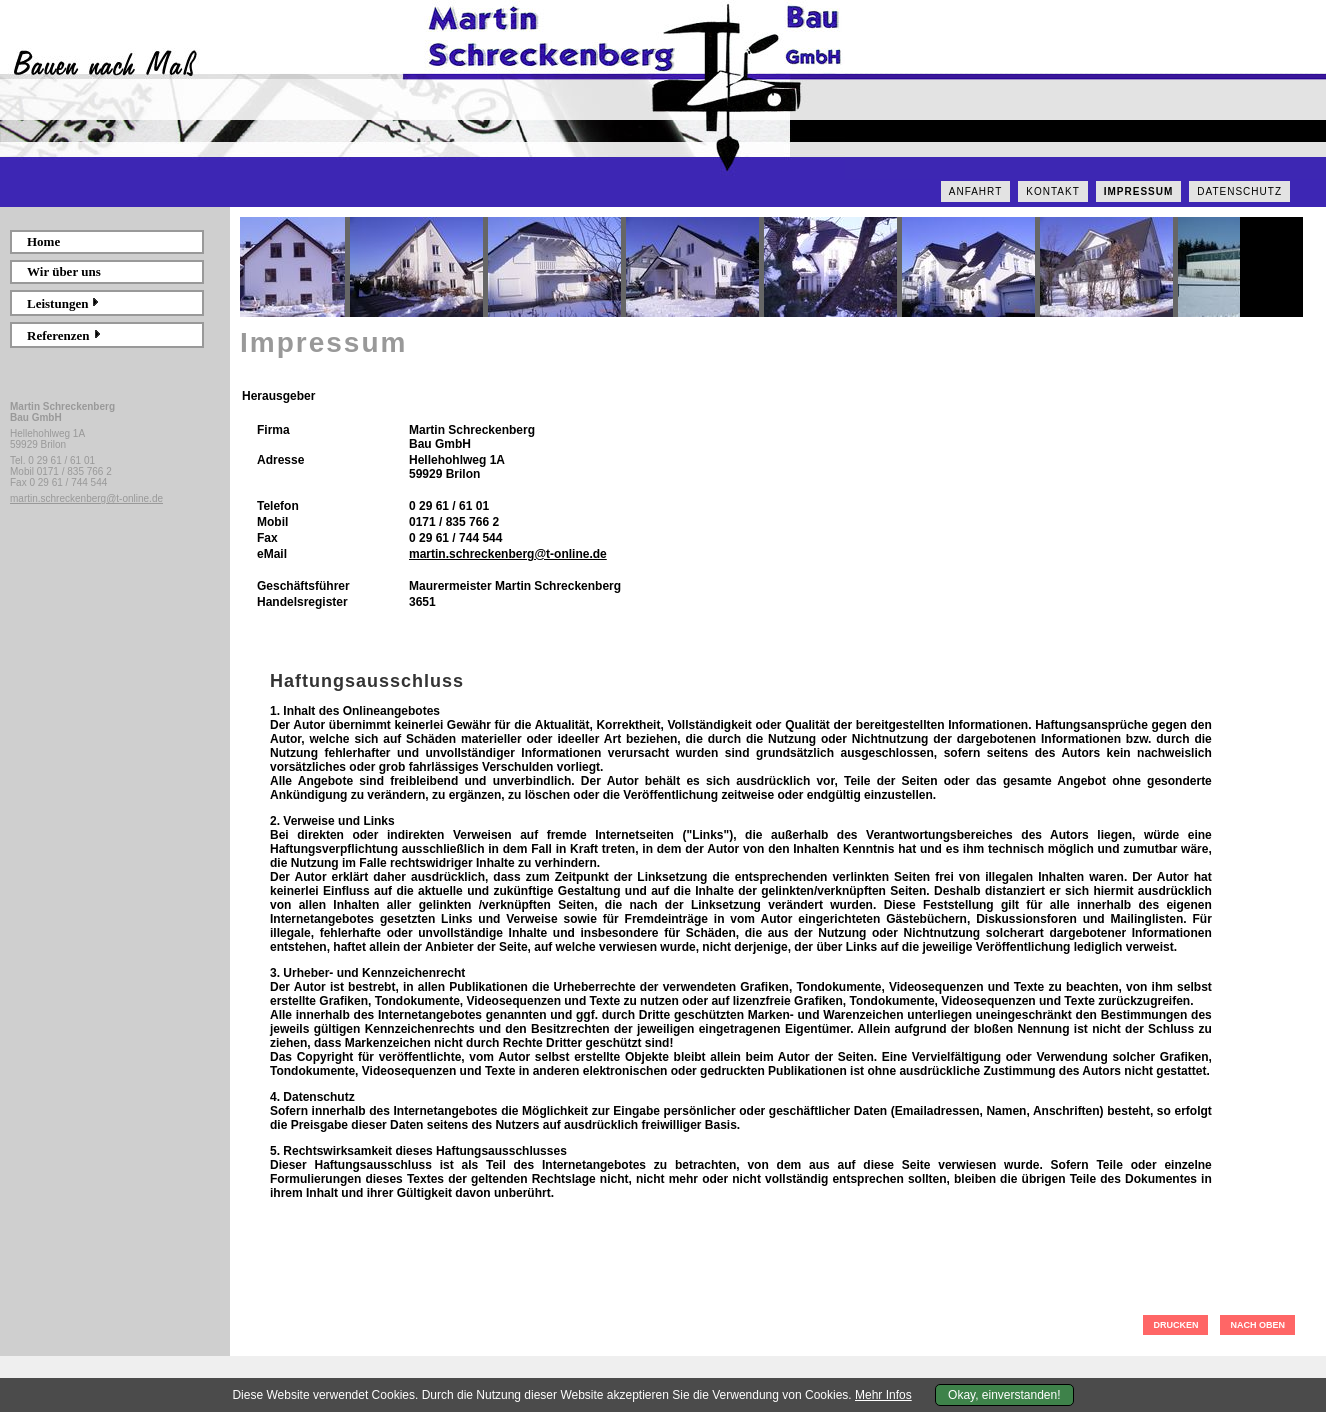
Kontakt (1052, 191)
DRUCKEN (1175, 1325)
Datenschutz (1239, 191)
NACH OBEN (1257, 1325)
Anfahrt (976, 191)
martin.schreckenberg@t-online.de (86, 498)
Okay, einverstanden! (1004, 1395)
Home (43, 241)
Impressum (1139, 191)
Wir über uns (64, 271)
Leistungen (63, 303)
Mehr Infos (883, 1395)
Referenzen (64, 335)
